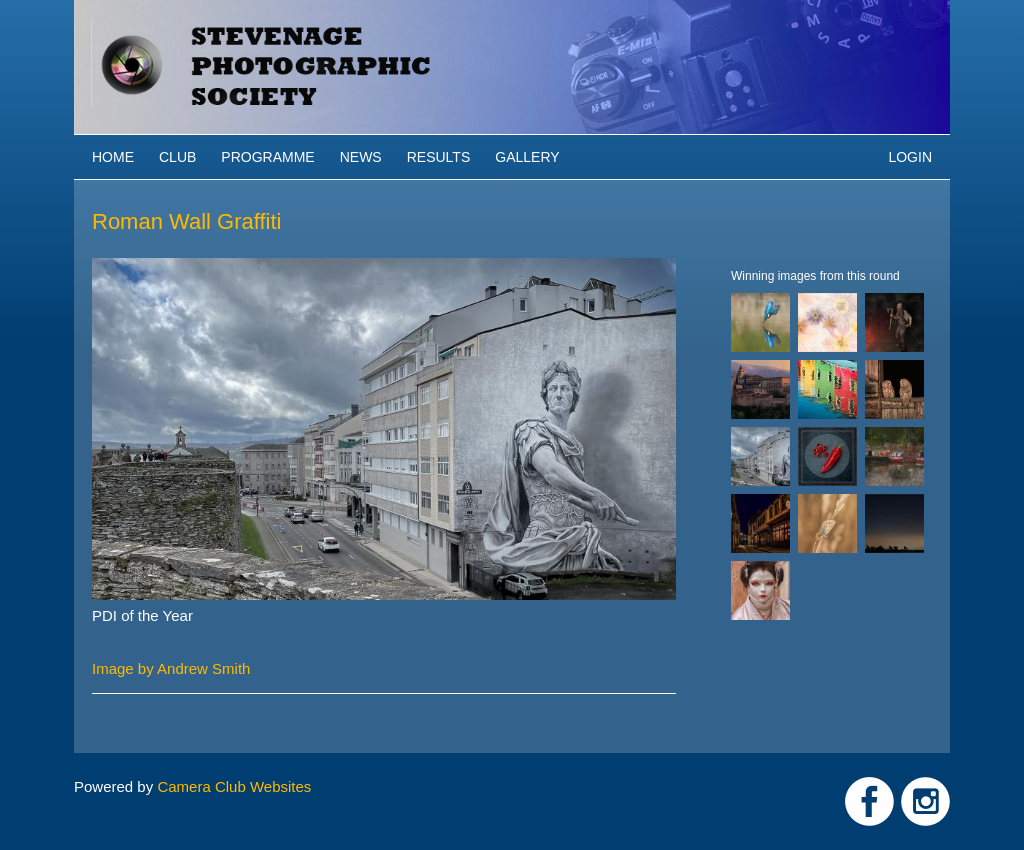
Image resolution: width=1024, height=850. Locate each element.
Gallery (527, 157)
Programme (267, 157)
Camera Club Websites (234, 786)
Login (910, 157)
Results (439, 157)
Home (113, 157)
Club (177, 157)
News (361, 157)
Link (869, 801)
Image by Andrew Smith (171, 668)
